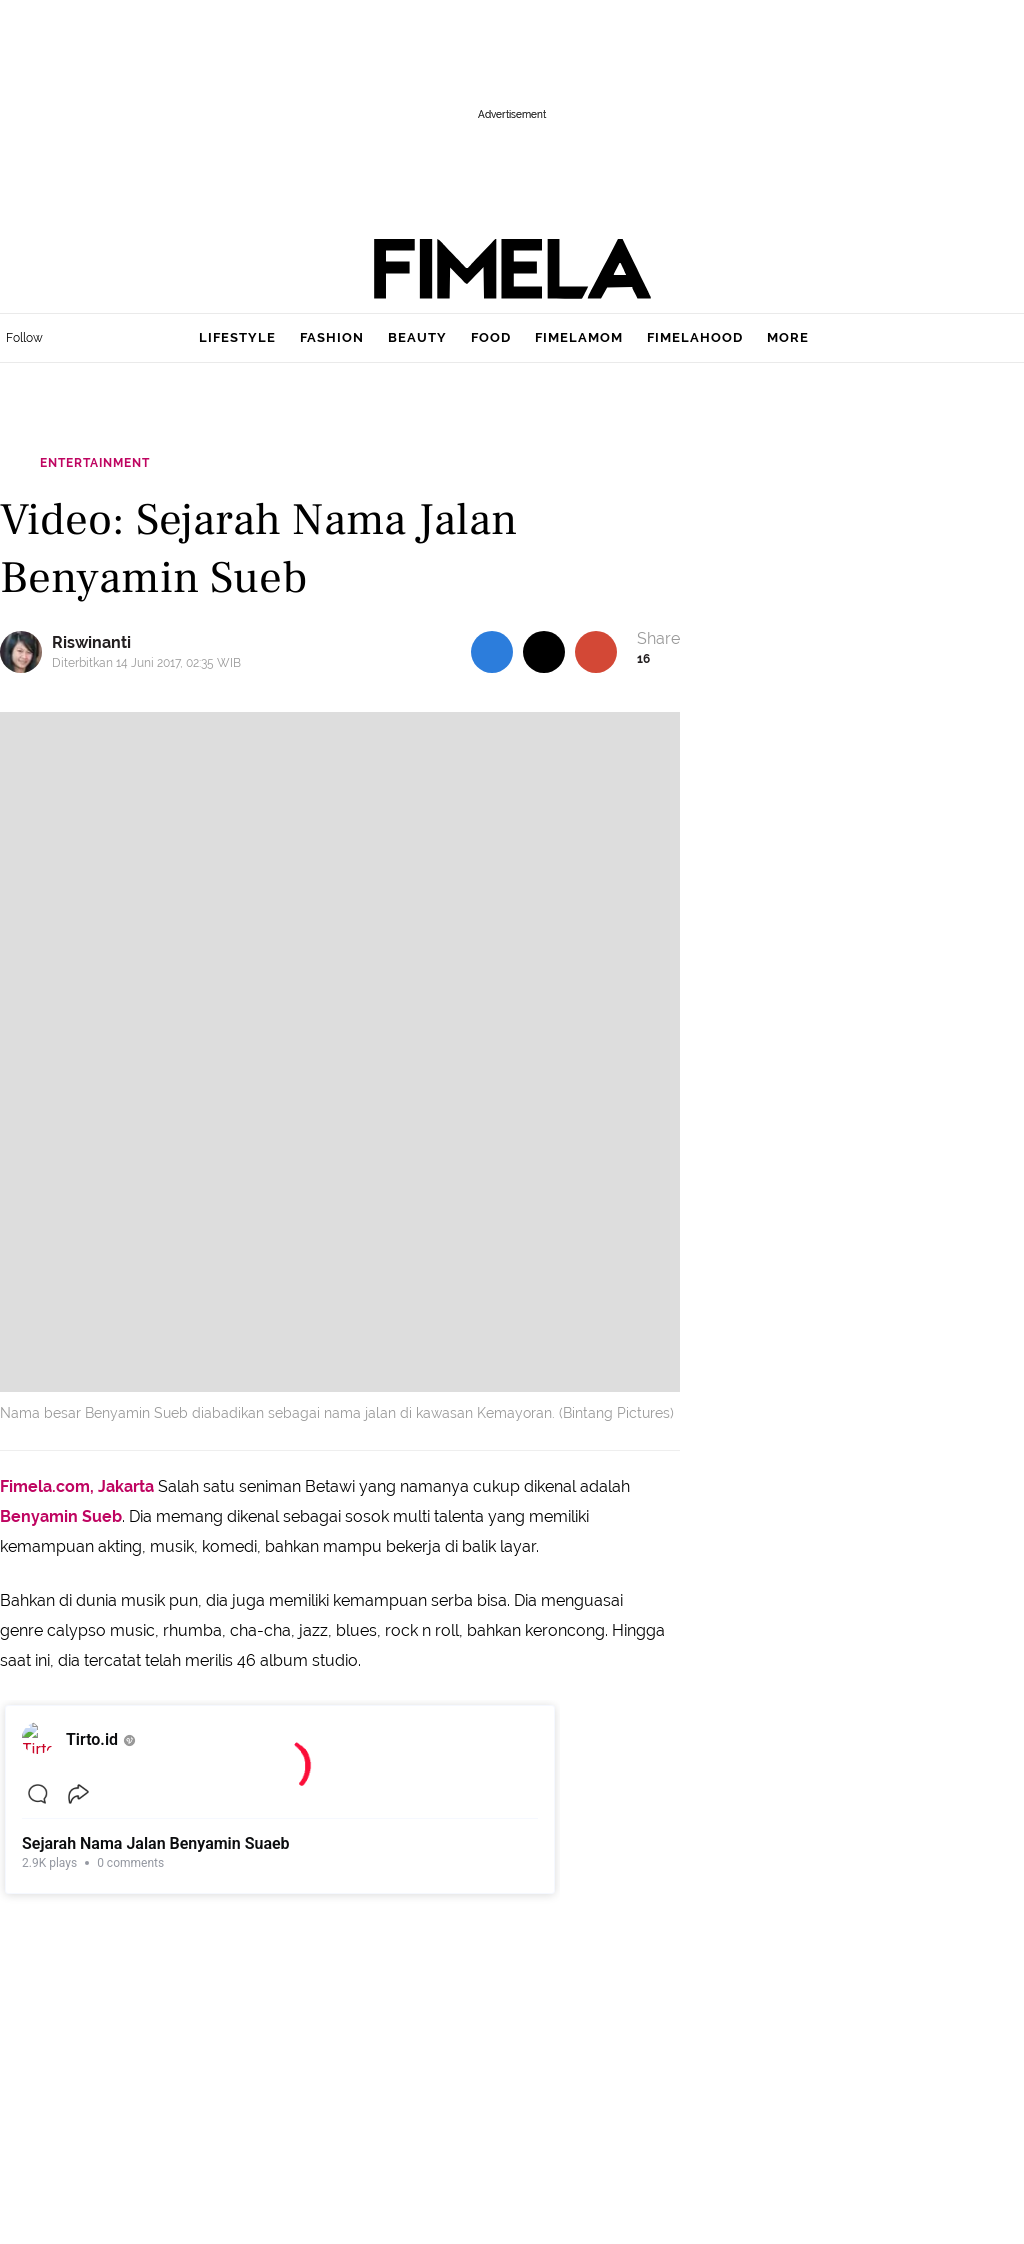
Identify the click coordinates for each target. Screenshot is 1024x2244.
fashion (332, 337)
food (491, 337)
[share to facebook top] (492, 652)
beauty (417, 337)
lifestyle (237, 337)
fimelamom (579, 337)
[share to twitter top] (544, 652)
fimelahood (695, 337)
